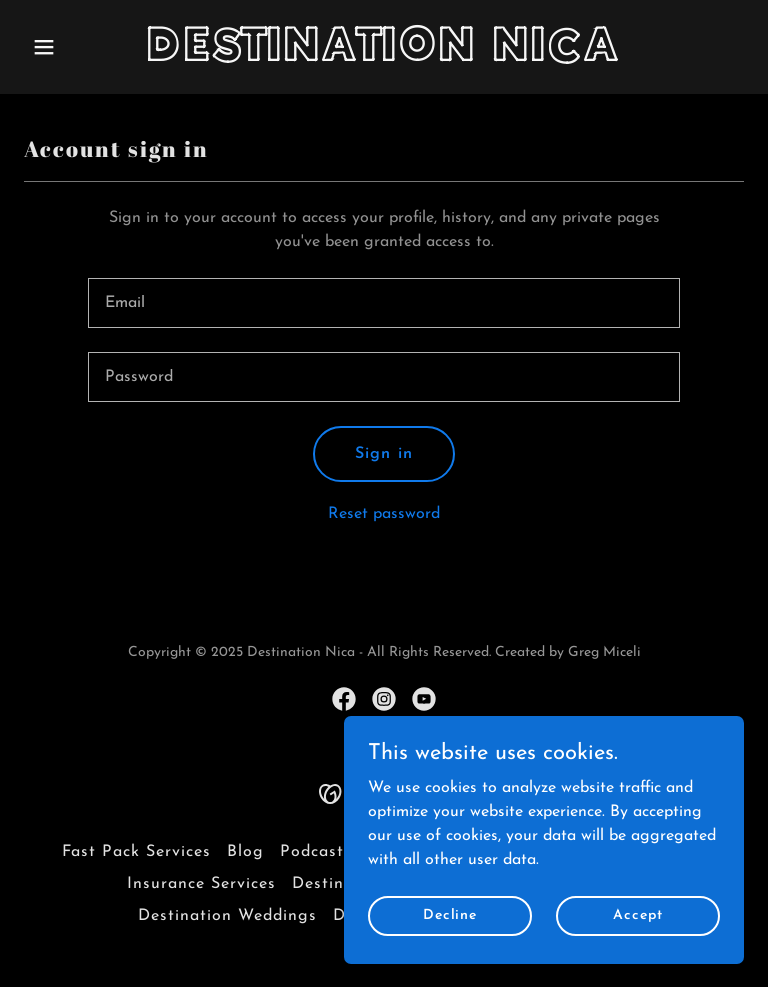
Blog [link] (245, 852)
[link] (384, 57)
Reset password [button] (384, 514)
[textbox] (384, 303)
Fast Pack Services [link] (136, 852)
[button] (78, 47)
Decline (450, 915)
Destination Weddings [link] (227, 916)
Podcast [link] (312, 852)
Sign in (383, 454)
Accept (637, 915)
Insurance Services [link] (201, 884)
